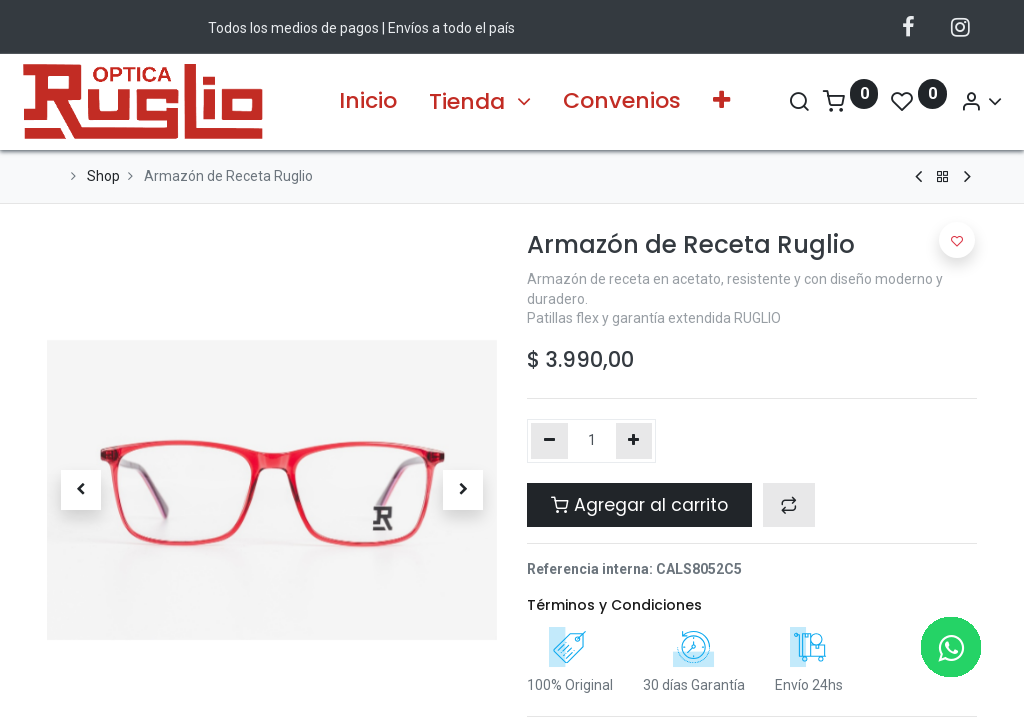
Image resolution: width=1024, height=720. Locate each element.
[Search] (774, 101)
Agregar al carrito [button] (639, 505)
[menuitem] (368, 101)
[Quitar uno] (549, 441)
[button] (721, 101)
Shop (103, 176)
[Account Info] (956, 101)
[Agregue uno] (634, 441)
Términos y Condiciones (614, 605)
